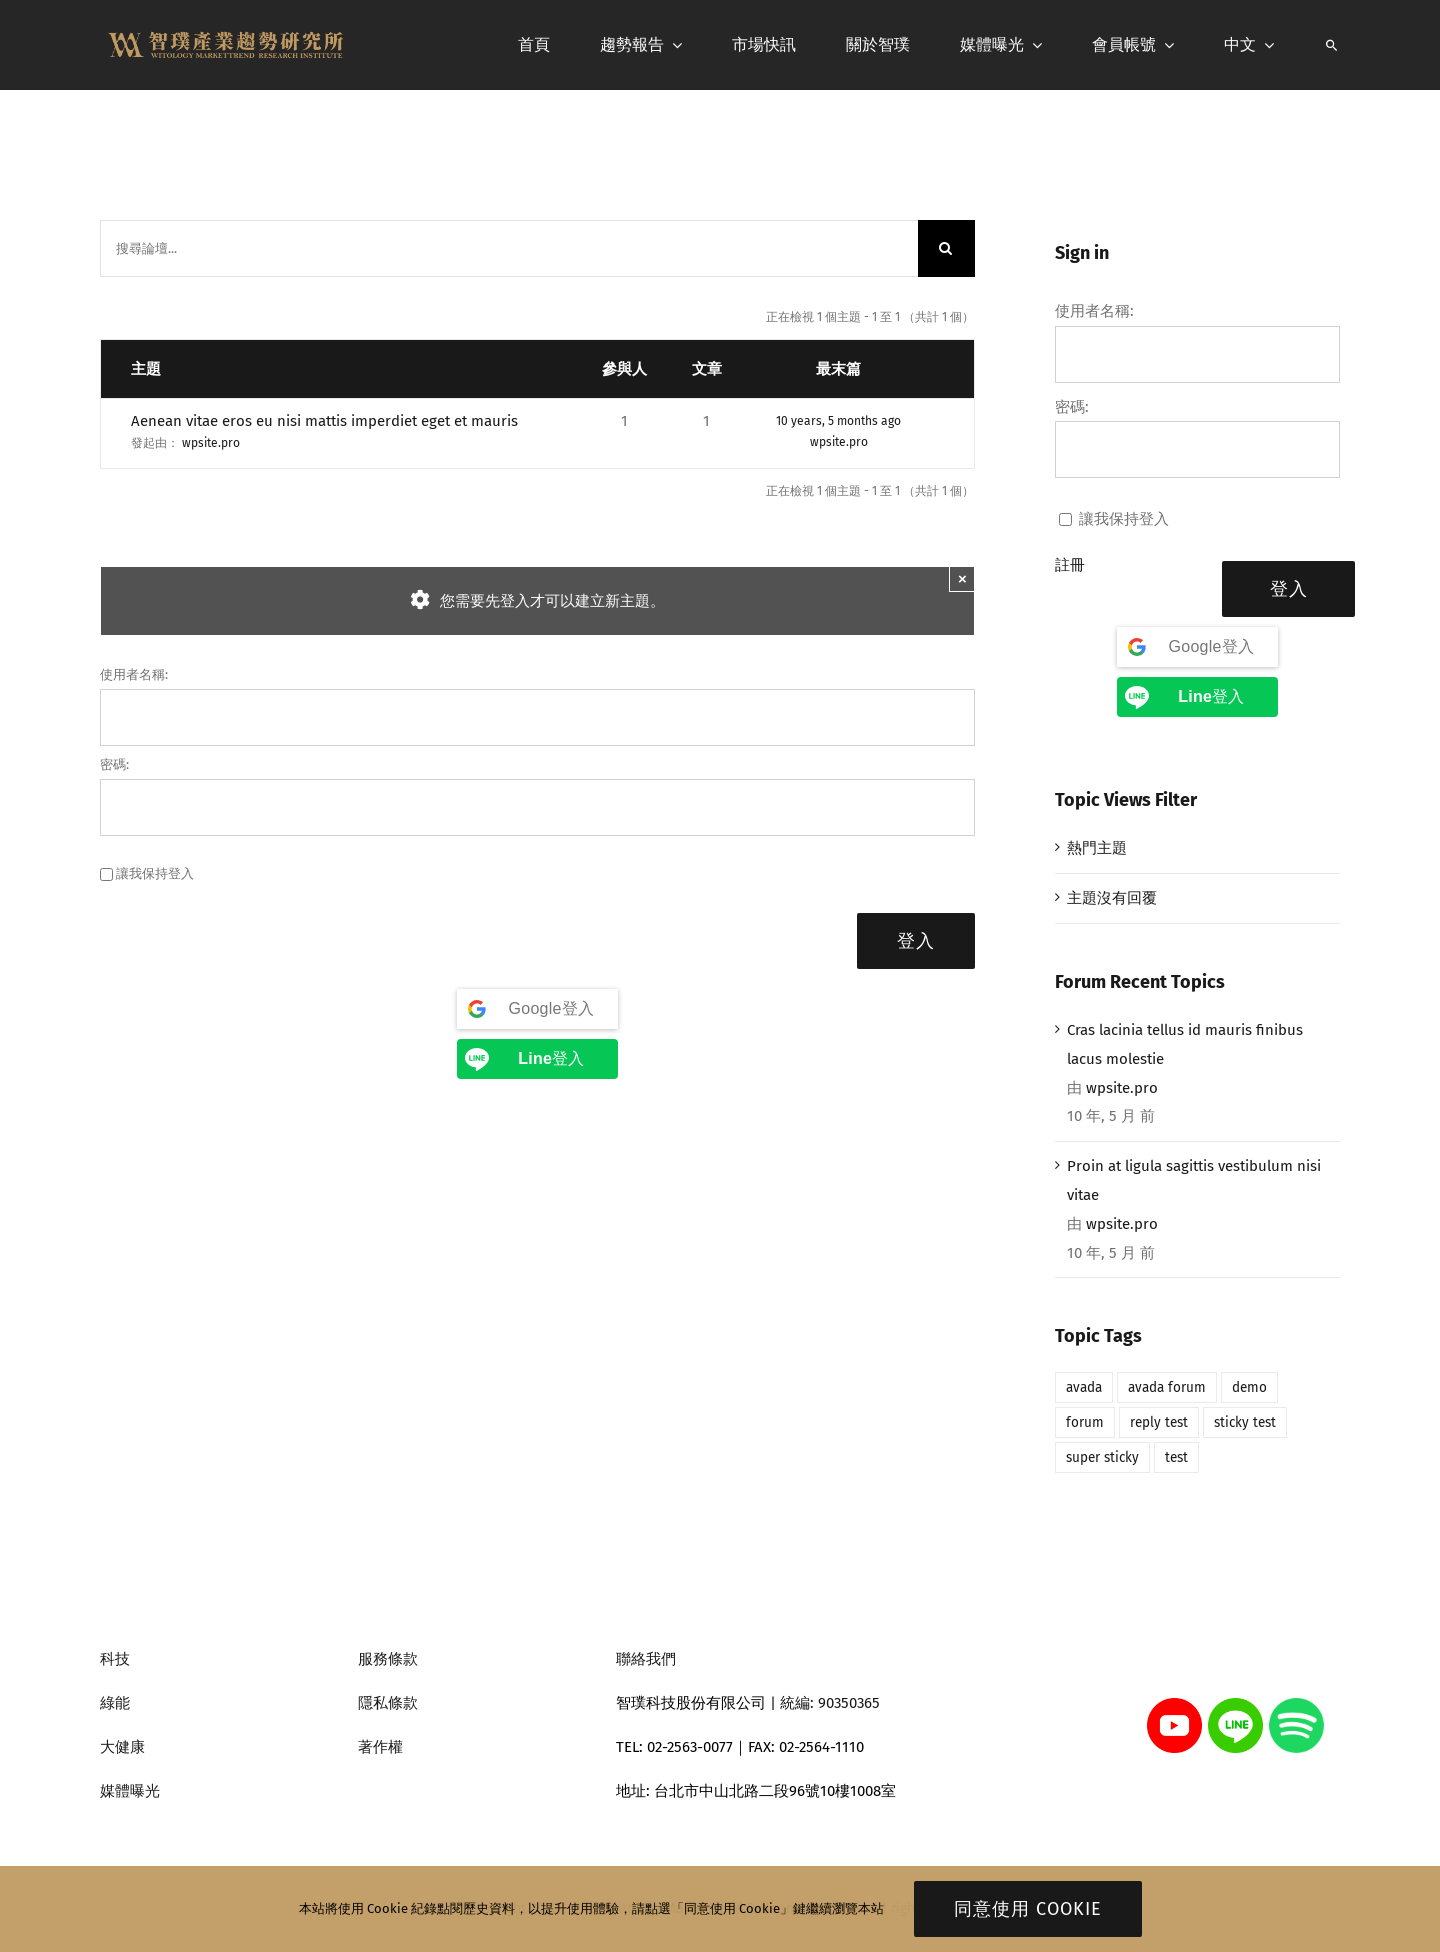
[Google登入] (538, 1009)
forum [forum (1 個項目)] (1085, 1422)
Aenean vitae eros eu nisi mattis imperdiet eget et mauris (324, 421)
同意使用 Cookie (1028, 1909)
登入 (916, 941)
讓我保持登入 (155, 873)
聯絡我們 (646, 1659)
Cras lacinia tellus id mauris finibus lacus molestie (1185, 1044)
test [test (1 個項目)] (1176, 1457)
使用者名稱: (134, 674)
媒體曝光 (130, 1791)
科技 (115, 1659)
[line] (1235, 1705)
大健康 (122, 1747)
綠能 (115, 1703)
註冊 (1070, 565)
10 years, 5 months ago (838, 421)
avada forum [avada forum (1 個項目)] (1167, 1387)
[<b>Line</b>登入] (538, 1059)
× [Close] (962, 578)
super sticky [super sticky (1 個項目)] (1102, 1457)
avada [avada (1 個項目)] (1084, 1387)
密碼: (114, 764)
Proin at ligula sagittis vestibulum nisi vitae (1194, 1180)
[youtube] (1174, 1705)
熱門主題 (1097, 848)
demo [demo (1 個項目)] (1249, 1387)
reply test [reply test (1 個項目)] (1159, 1422)
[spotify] (1296, 1705)
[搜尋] (1332, 45)
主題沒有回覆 (1112, 898)
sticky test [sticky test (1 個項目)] (1245, 1422)
